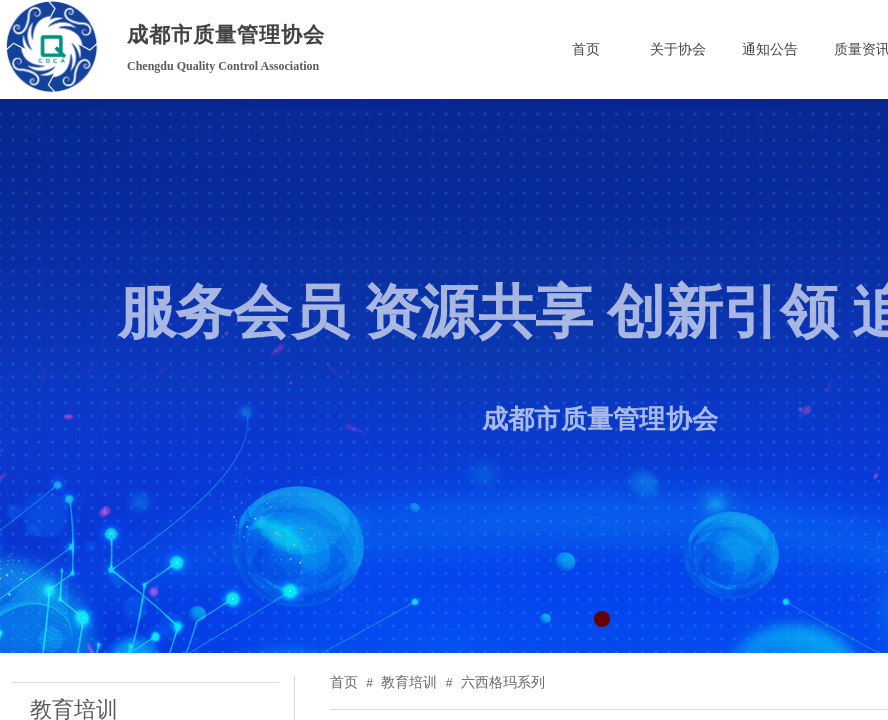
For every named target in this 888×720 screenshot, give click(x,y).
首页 (344, 682)
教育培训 (409, 682)
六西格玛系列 (503, 682)
